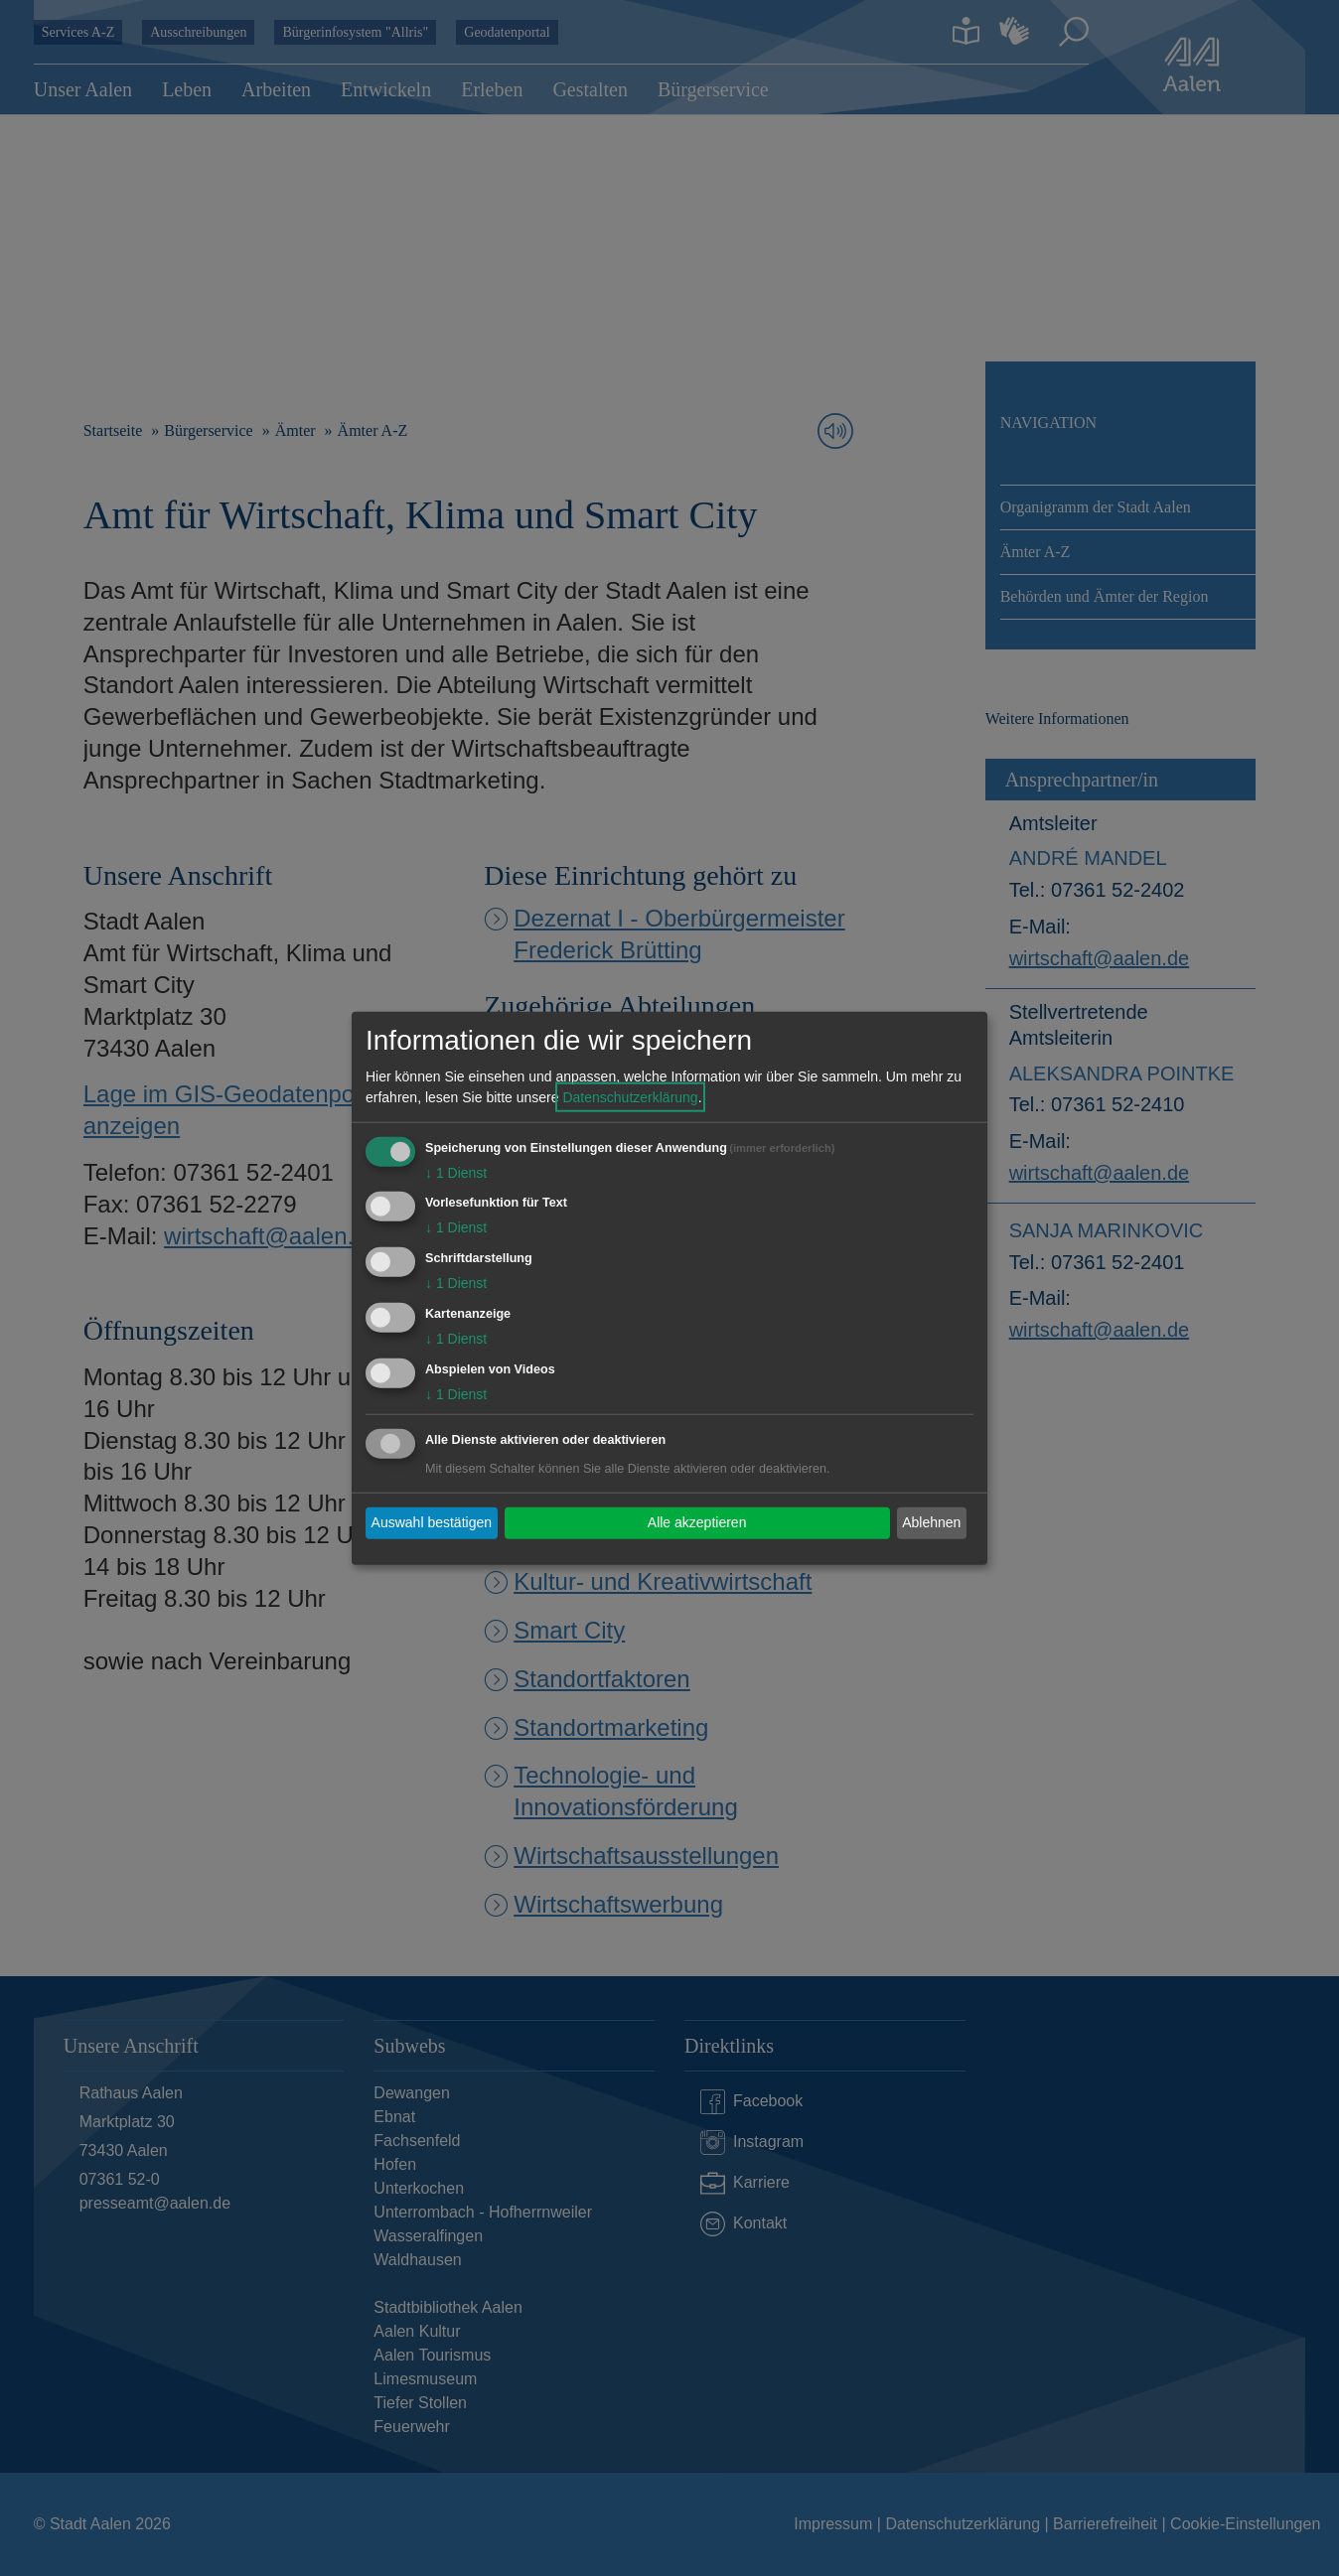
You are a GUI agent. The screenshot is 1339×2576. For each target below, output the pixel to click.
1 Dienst (456, 1172)
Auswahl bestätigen (432, 1522)
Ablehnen (931, 1522)
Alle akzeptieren (697, 1522)
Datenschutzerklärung (629, 1096)
